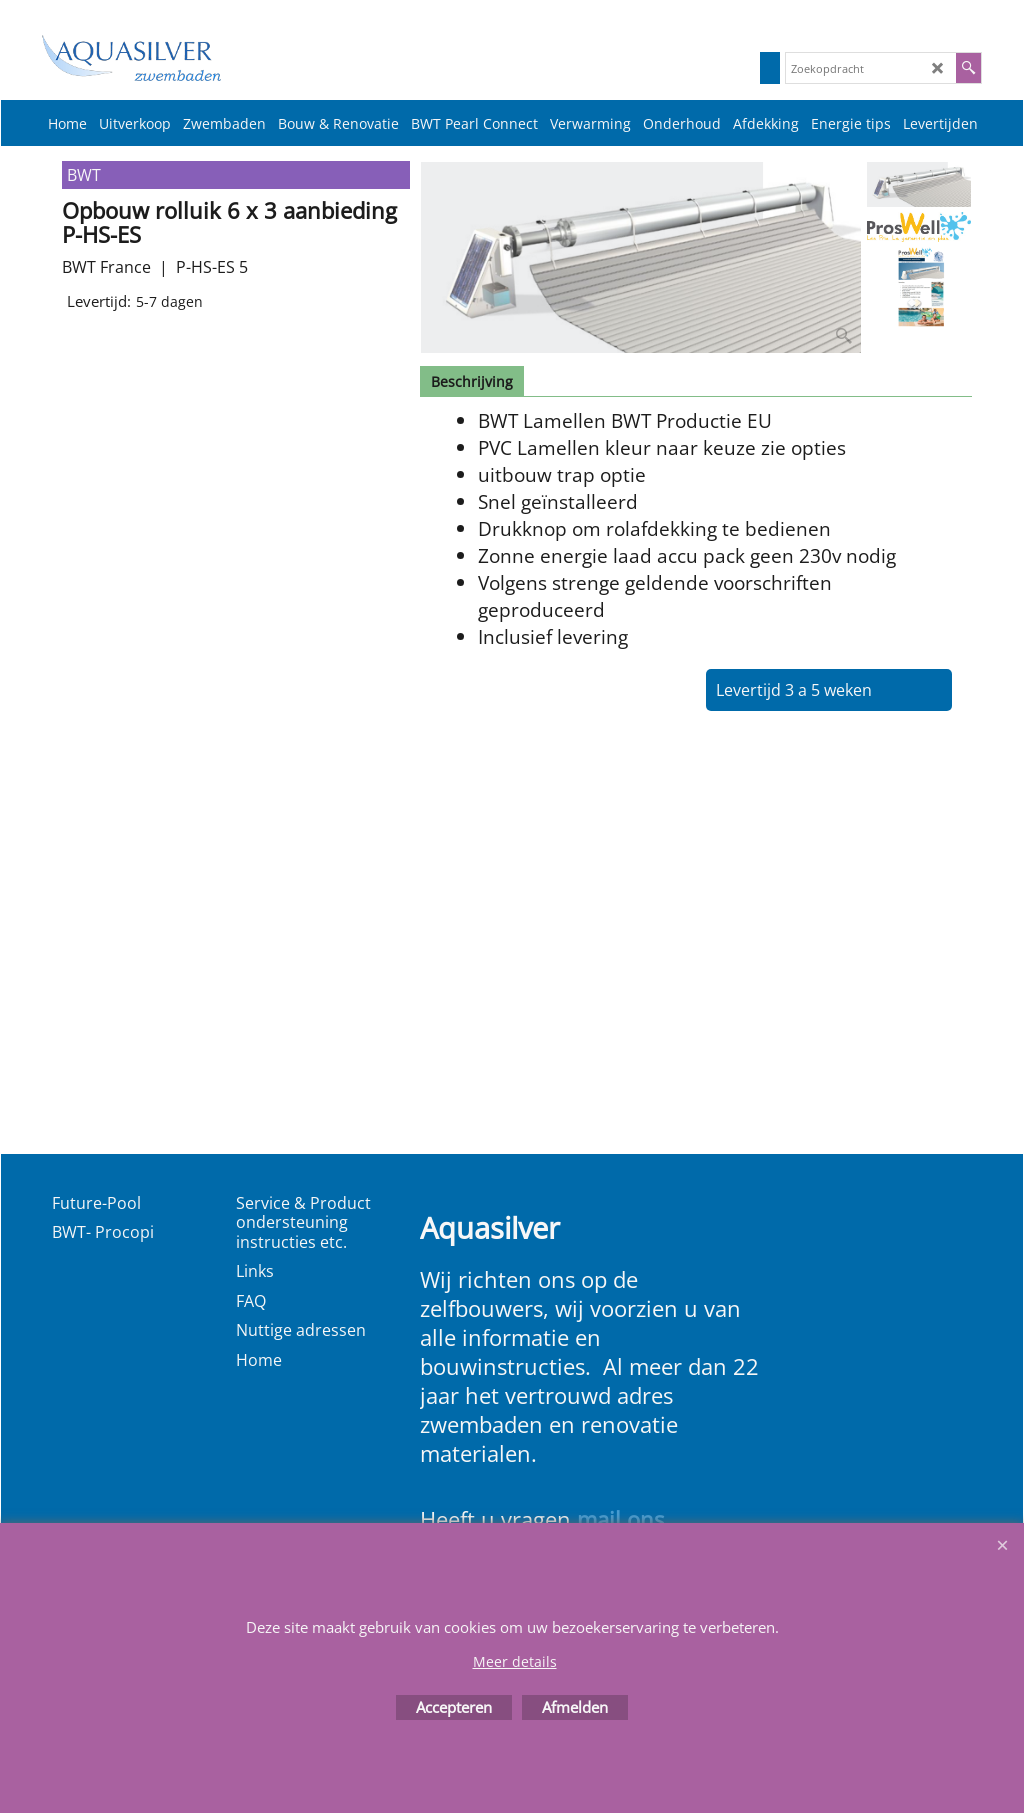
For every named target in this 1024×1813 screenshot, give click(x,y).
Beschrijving (472, 381)
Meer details (515, 1661)
